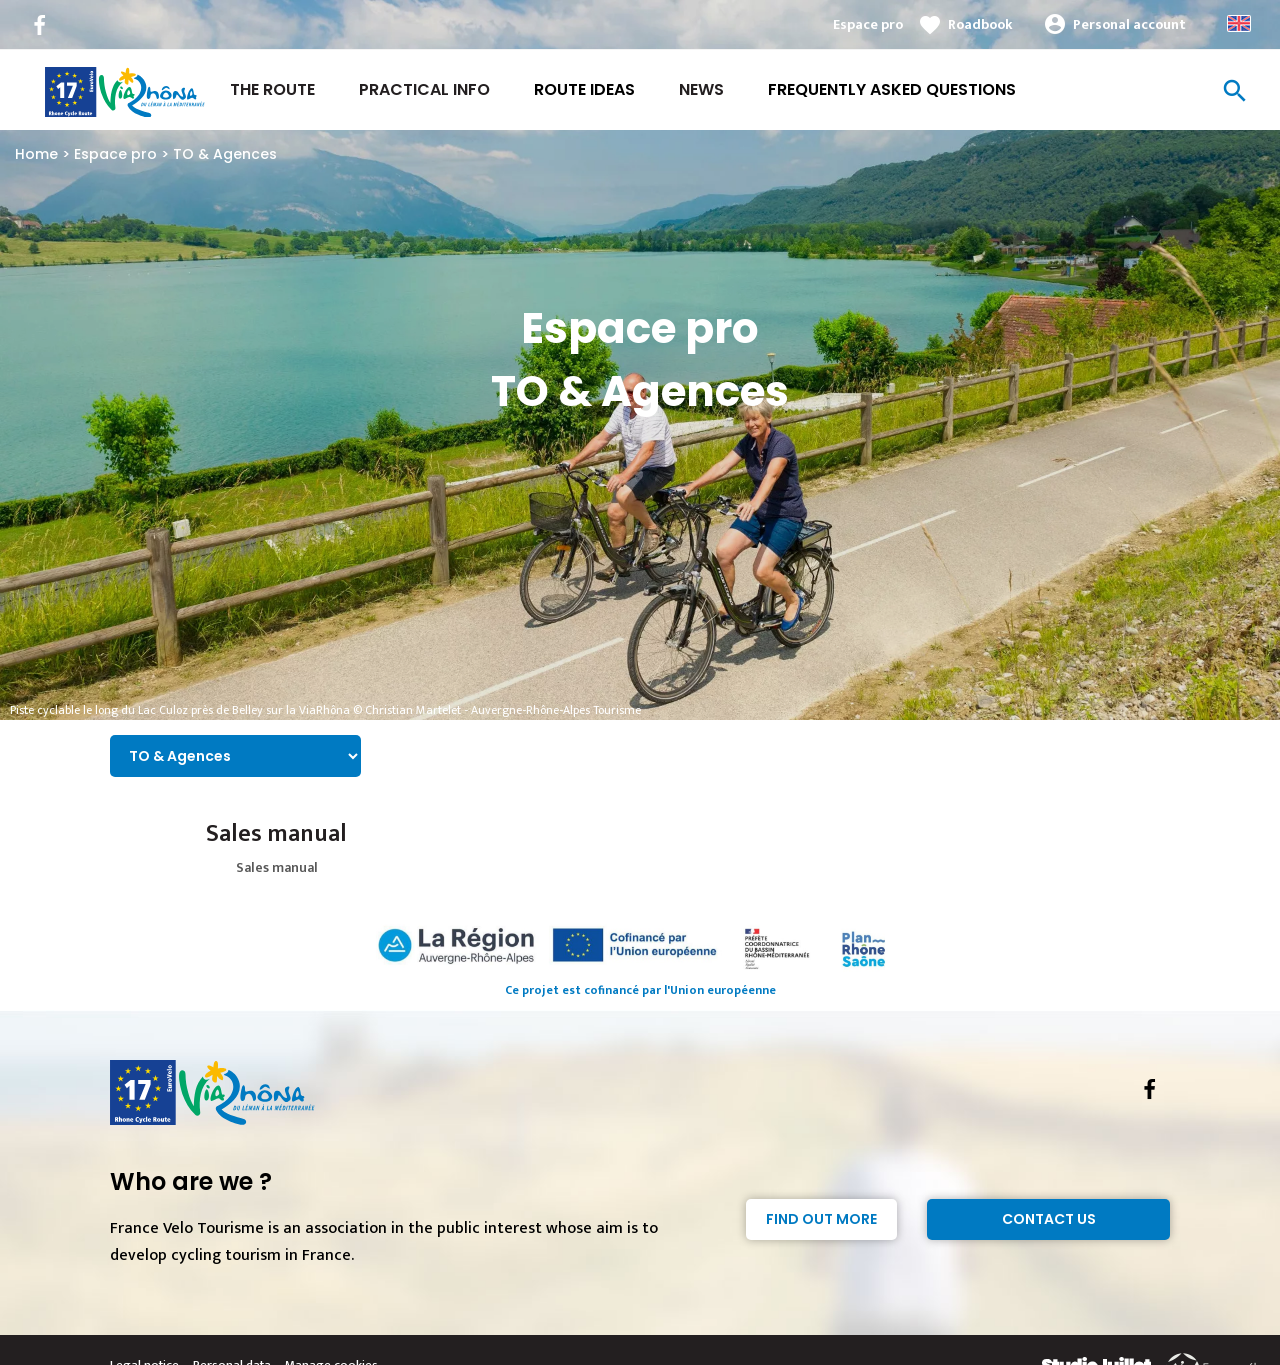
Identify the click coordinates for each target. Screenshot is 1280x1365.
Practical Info (424, 89)
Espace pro (868, 24)
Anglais (1239, 23)
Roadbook (980, 24)
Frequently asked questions (892, 89)
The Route (272, 89)
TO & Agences (225, 154)
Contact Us (1049, 1219)
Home (36, 154)
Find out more (821, 1219)
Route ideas (584, 89)
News (701, 89)
